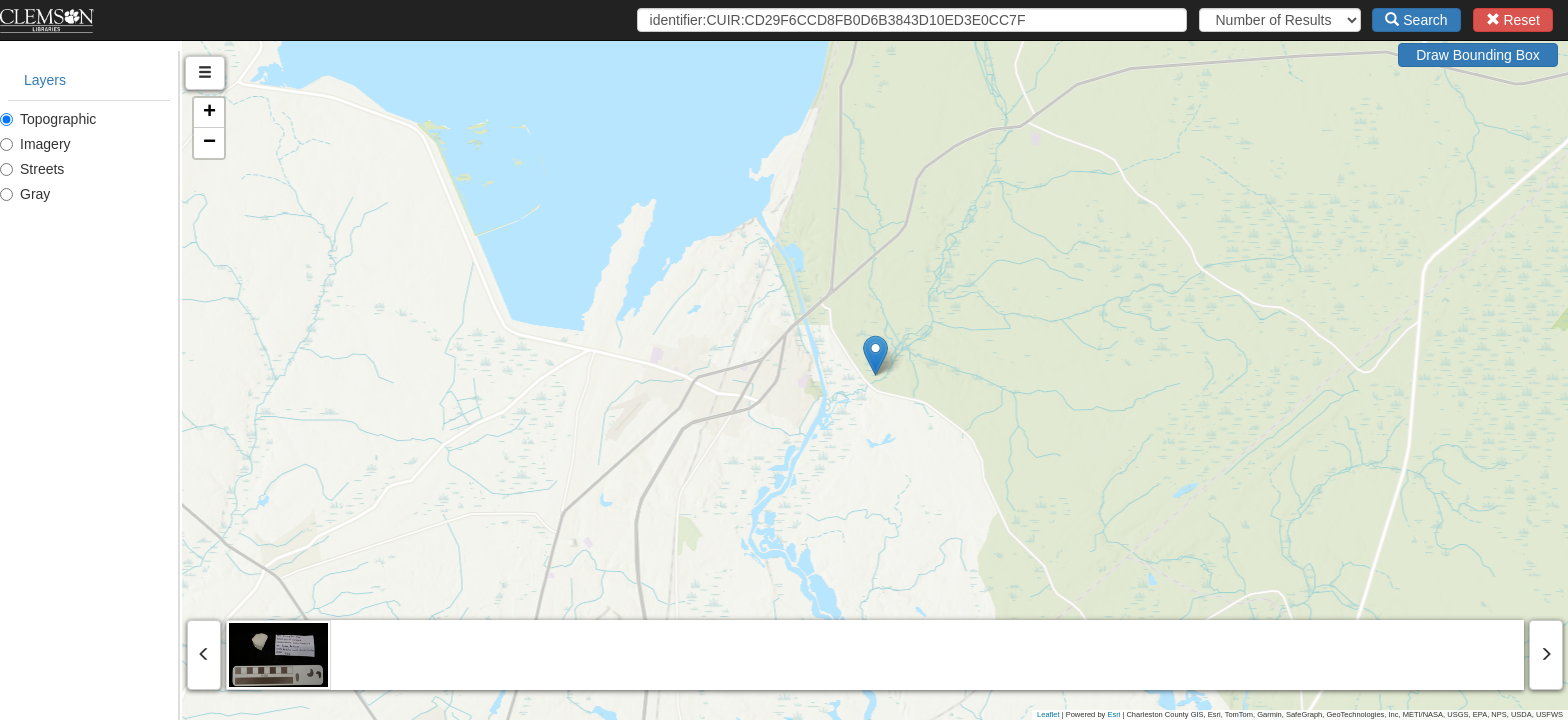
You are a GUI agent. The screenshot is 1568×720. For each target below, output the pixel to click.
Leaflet (1048, 714)
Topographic (48, 119)
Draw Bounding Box (1478, 55)
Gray (25, 194)
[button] (966, 355)
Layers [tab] (45, 80)
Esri (1113, 714)
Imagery (35, 144)
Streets (32, 169)
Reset (1513, 20)
